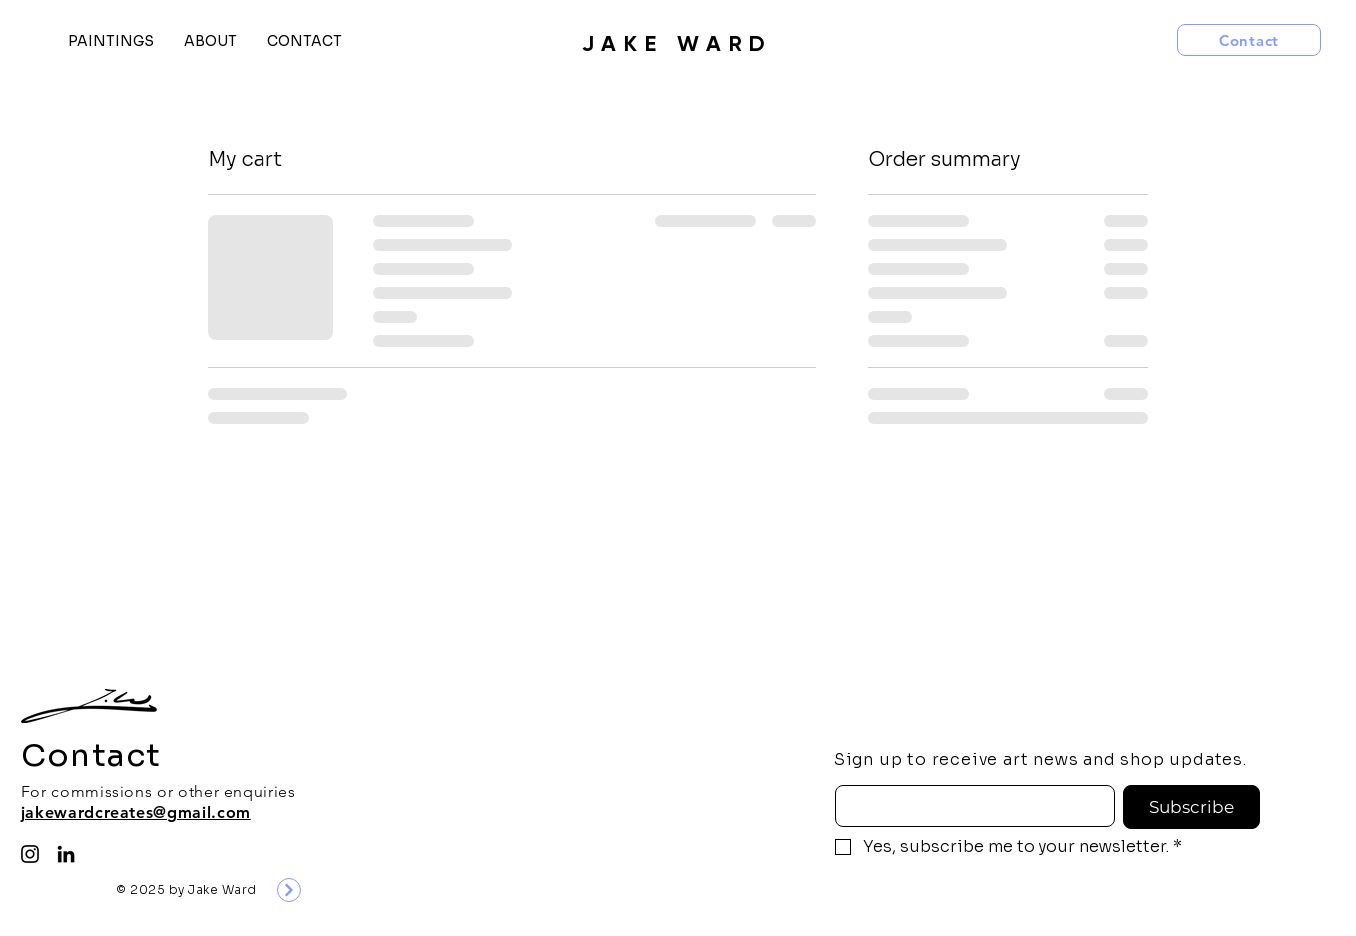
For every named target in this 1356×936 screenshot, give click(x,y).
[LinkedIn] (66, 854)
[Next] (289, 890)
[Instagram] (30, 854)
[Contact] (1249, 40)
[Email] (969, 806)
